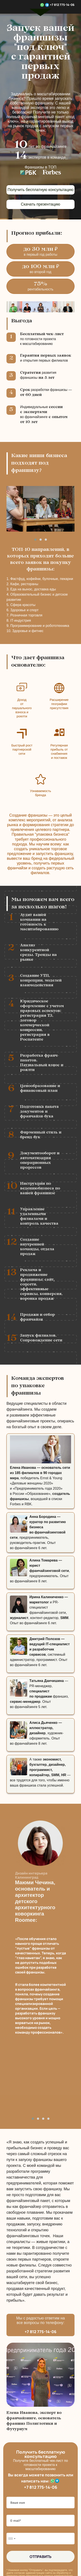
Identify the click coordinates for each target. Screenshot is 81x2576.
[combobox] (12, 2538)
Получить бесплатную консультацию (40, 190)
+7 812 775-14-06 (62, 5)
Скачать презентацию (40, 204)
